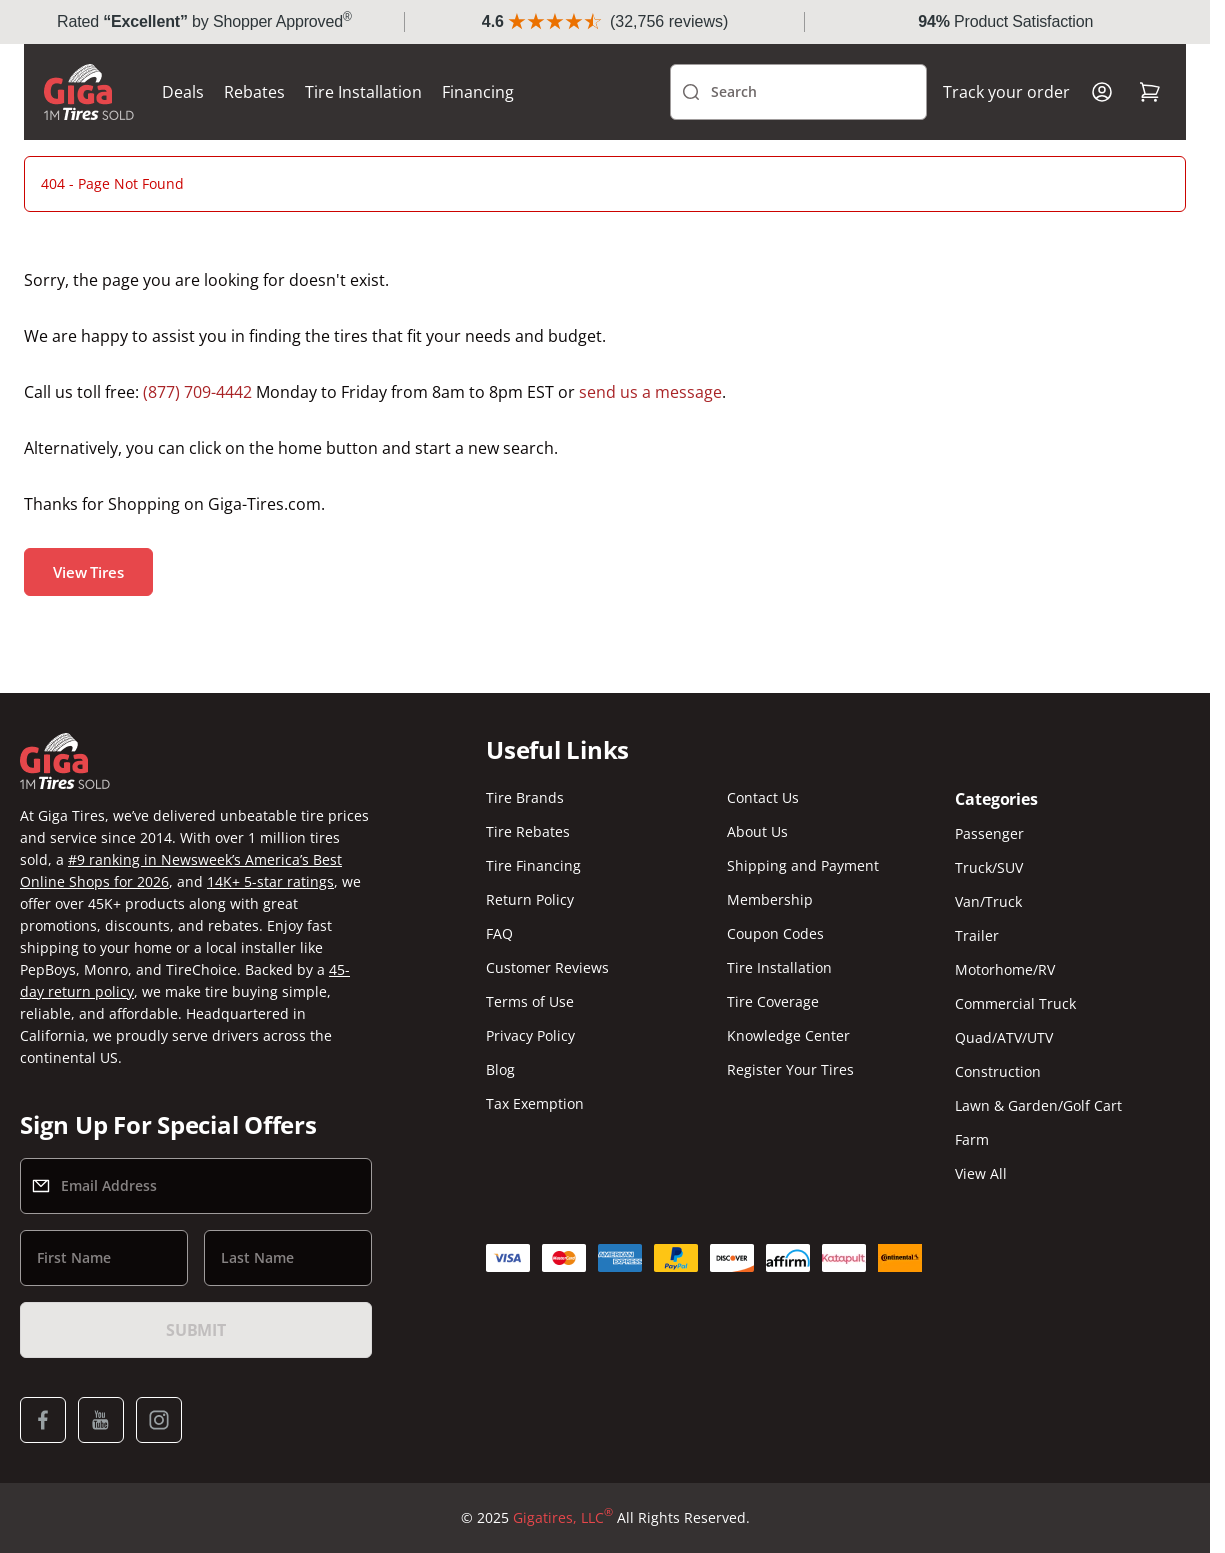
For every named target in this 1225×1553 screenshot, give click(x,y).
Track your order (1006, 92)
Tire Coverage (773, 1001)
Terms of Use (530, 1001)
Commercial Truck (1015, 1003)
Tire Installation (363, 92)
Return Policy (530, 899)
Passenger (989, 833)
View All (981, 1173)
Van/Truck (988, 901)
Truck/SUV (989, 867)
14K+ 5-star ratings (270, 881)
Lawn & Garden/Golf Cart (1038, 1105)
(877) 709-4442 (197, 392)
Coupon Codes (775, 933)
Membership (770, 899)
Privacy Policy (530, 1035)
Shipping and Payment (803, 865)
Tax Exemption (535, 1103)
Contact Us (763, 797)
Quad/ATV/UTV (1004, 1037)
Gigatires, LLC (563, 1518)
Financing (478, 92)
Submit (196, 1330)
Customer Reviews (547, 967)
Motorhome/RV (1005, 969)
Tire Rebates (528, 831)
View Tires (88, 572)
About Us (757, 831)
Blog (500, 1069)
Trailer (977, 935)
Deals (183, 92)
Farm (972, 1139)
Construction (998, 1071)
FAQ (499, 933)
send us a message (650, 392)
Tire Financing (533, 865)
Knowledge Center (788, 1035)
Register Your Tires (790, 1069)
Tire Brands (525, 797)
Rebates (254, 92)
